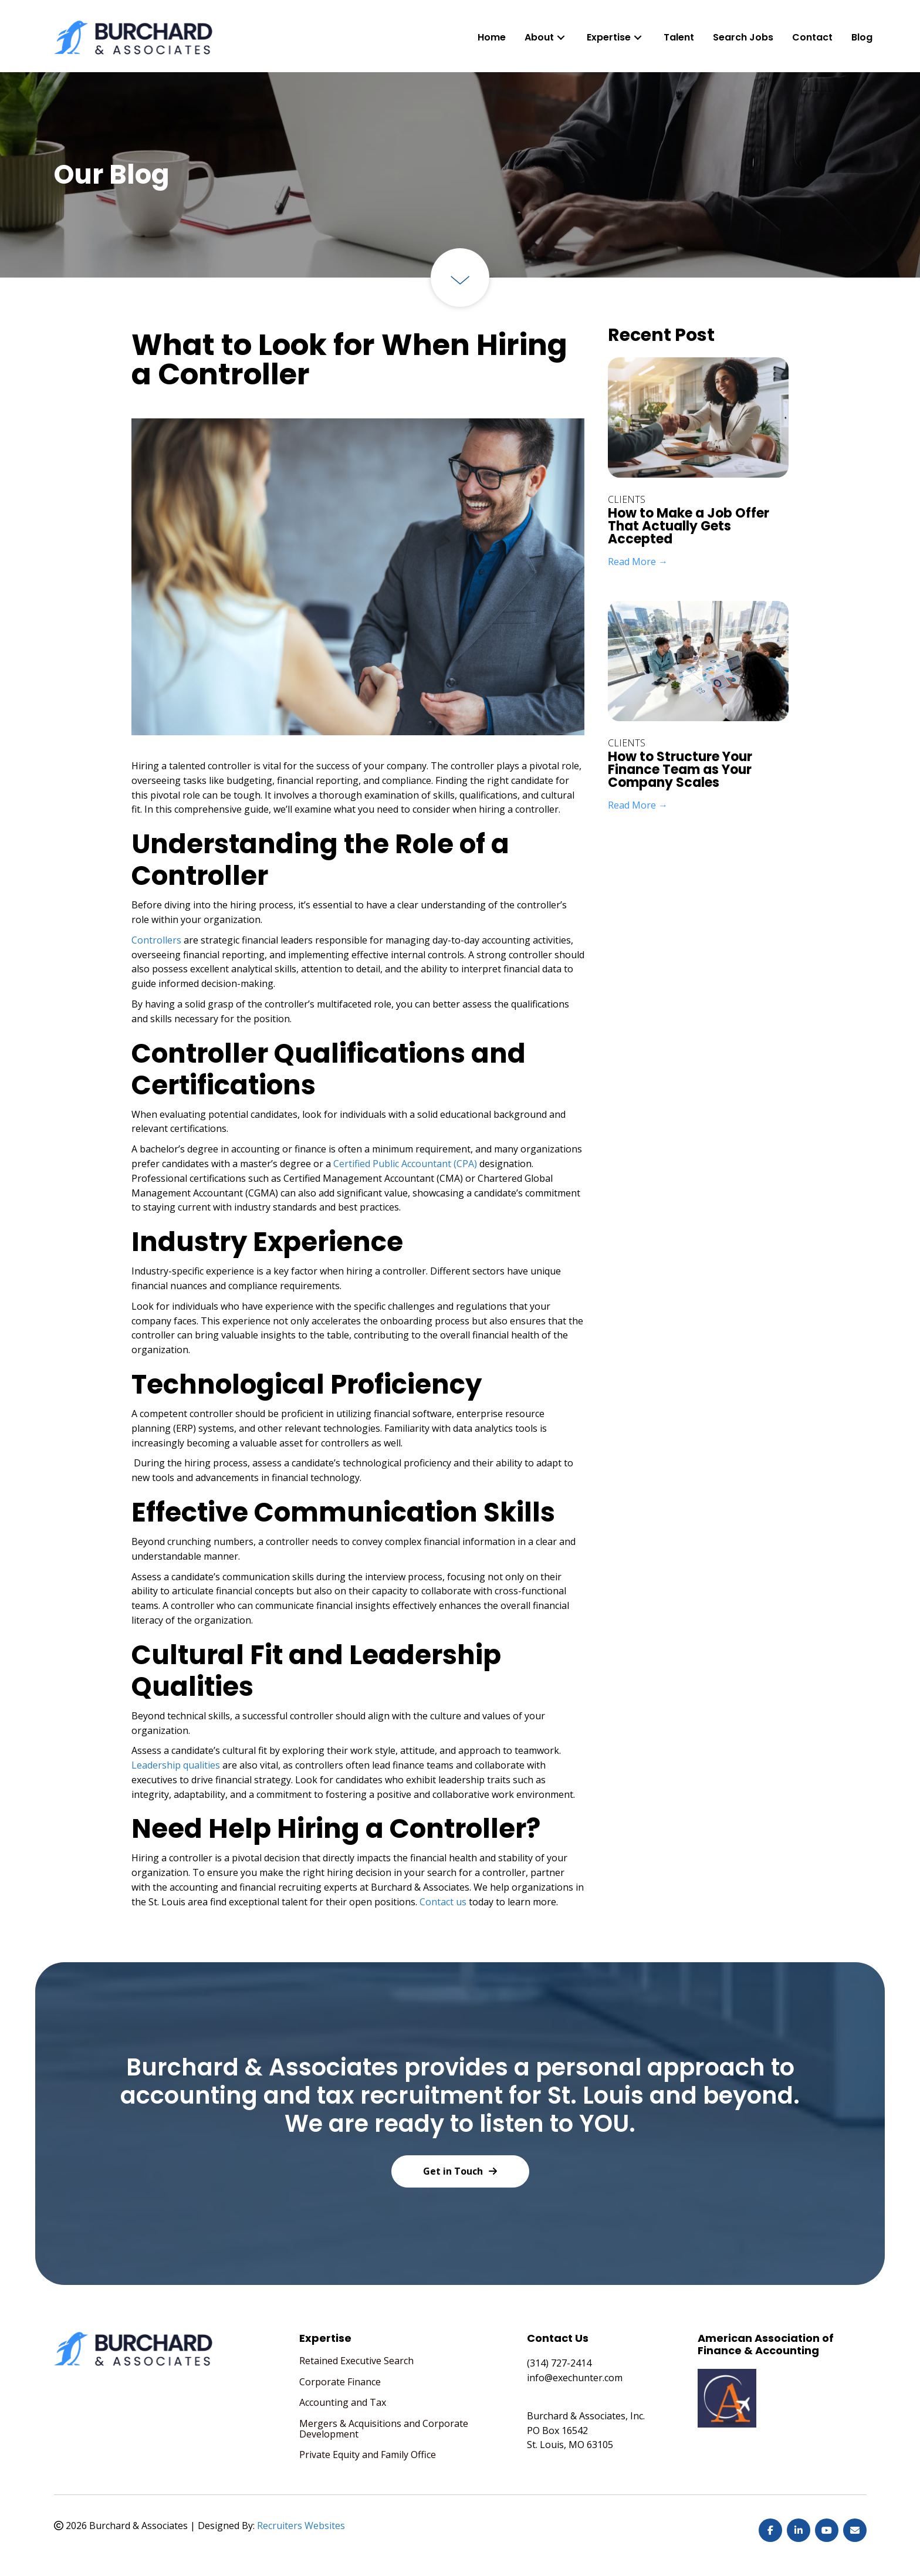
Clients (626, 499)
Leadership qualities (175, 1765)
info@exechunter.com (575, 2377)
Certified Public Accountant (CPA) (405, 1163)
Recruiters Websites (301, 2525)
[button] (561, 37)
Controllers (156, 940)
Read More (638, 561)
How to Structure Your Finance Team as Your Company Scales (680, 770)
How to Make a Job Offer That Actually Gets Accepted (688, 526)
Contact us (443, 1901)
